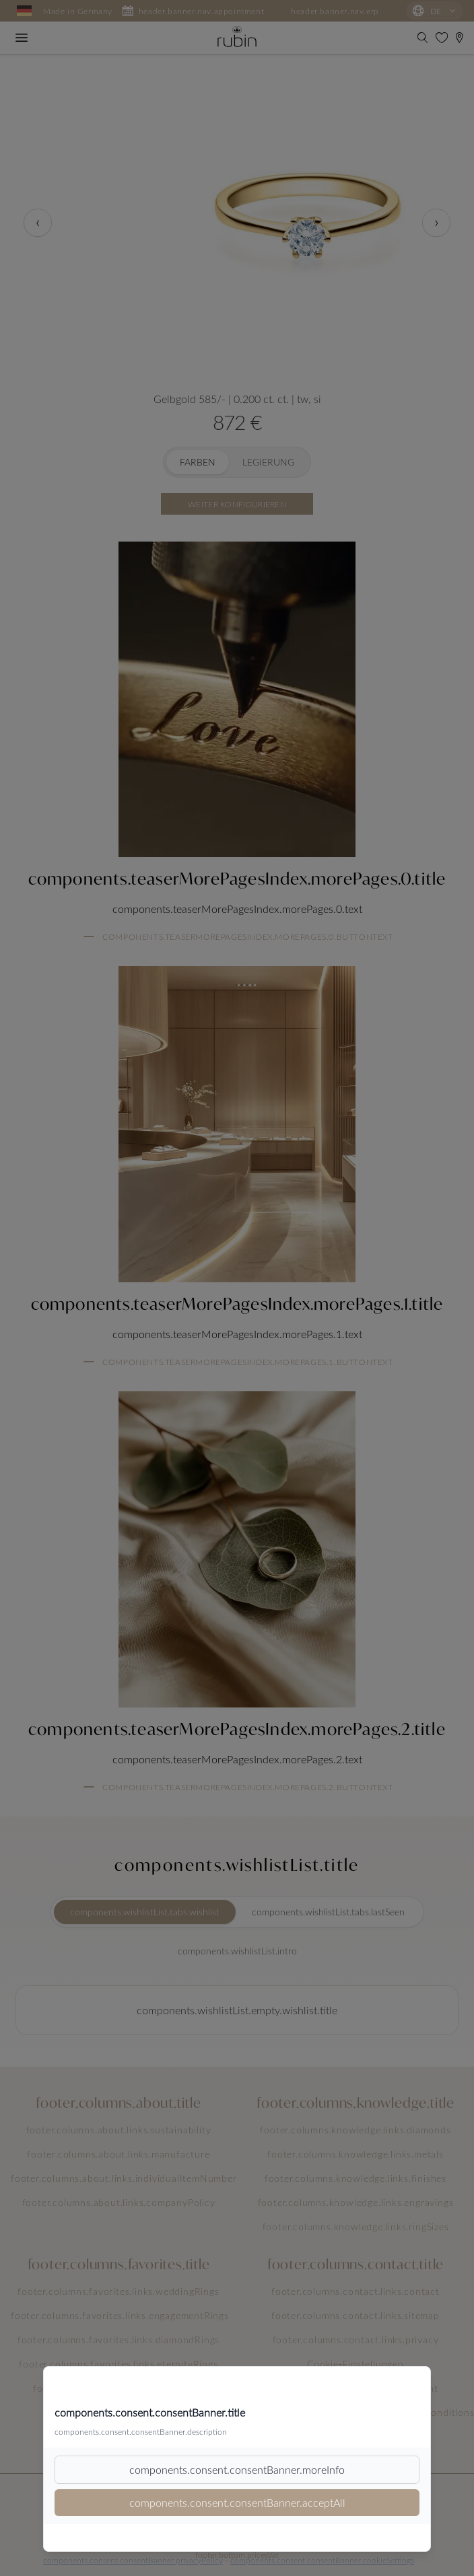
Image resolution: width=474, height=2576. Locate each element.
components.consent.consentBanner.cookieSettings (322, 2559)
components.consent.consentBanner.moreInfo (237, 2469)
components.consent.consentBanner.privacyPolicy (133, 2559)
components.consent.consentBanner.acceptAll (237, 2502)
